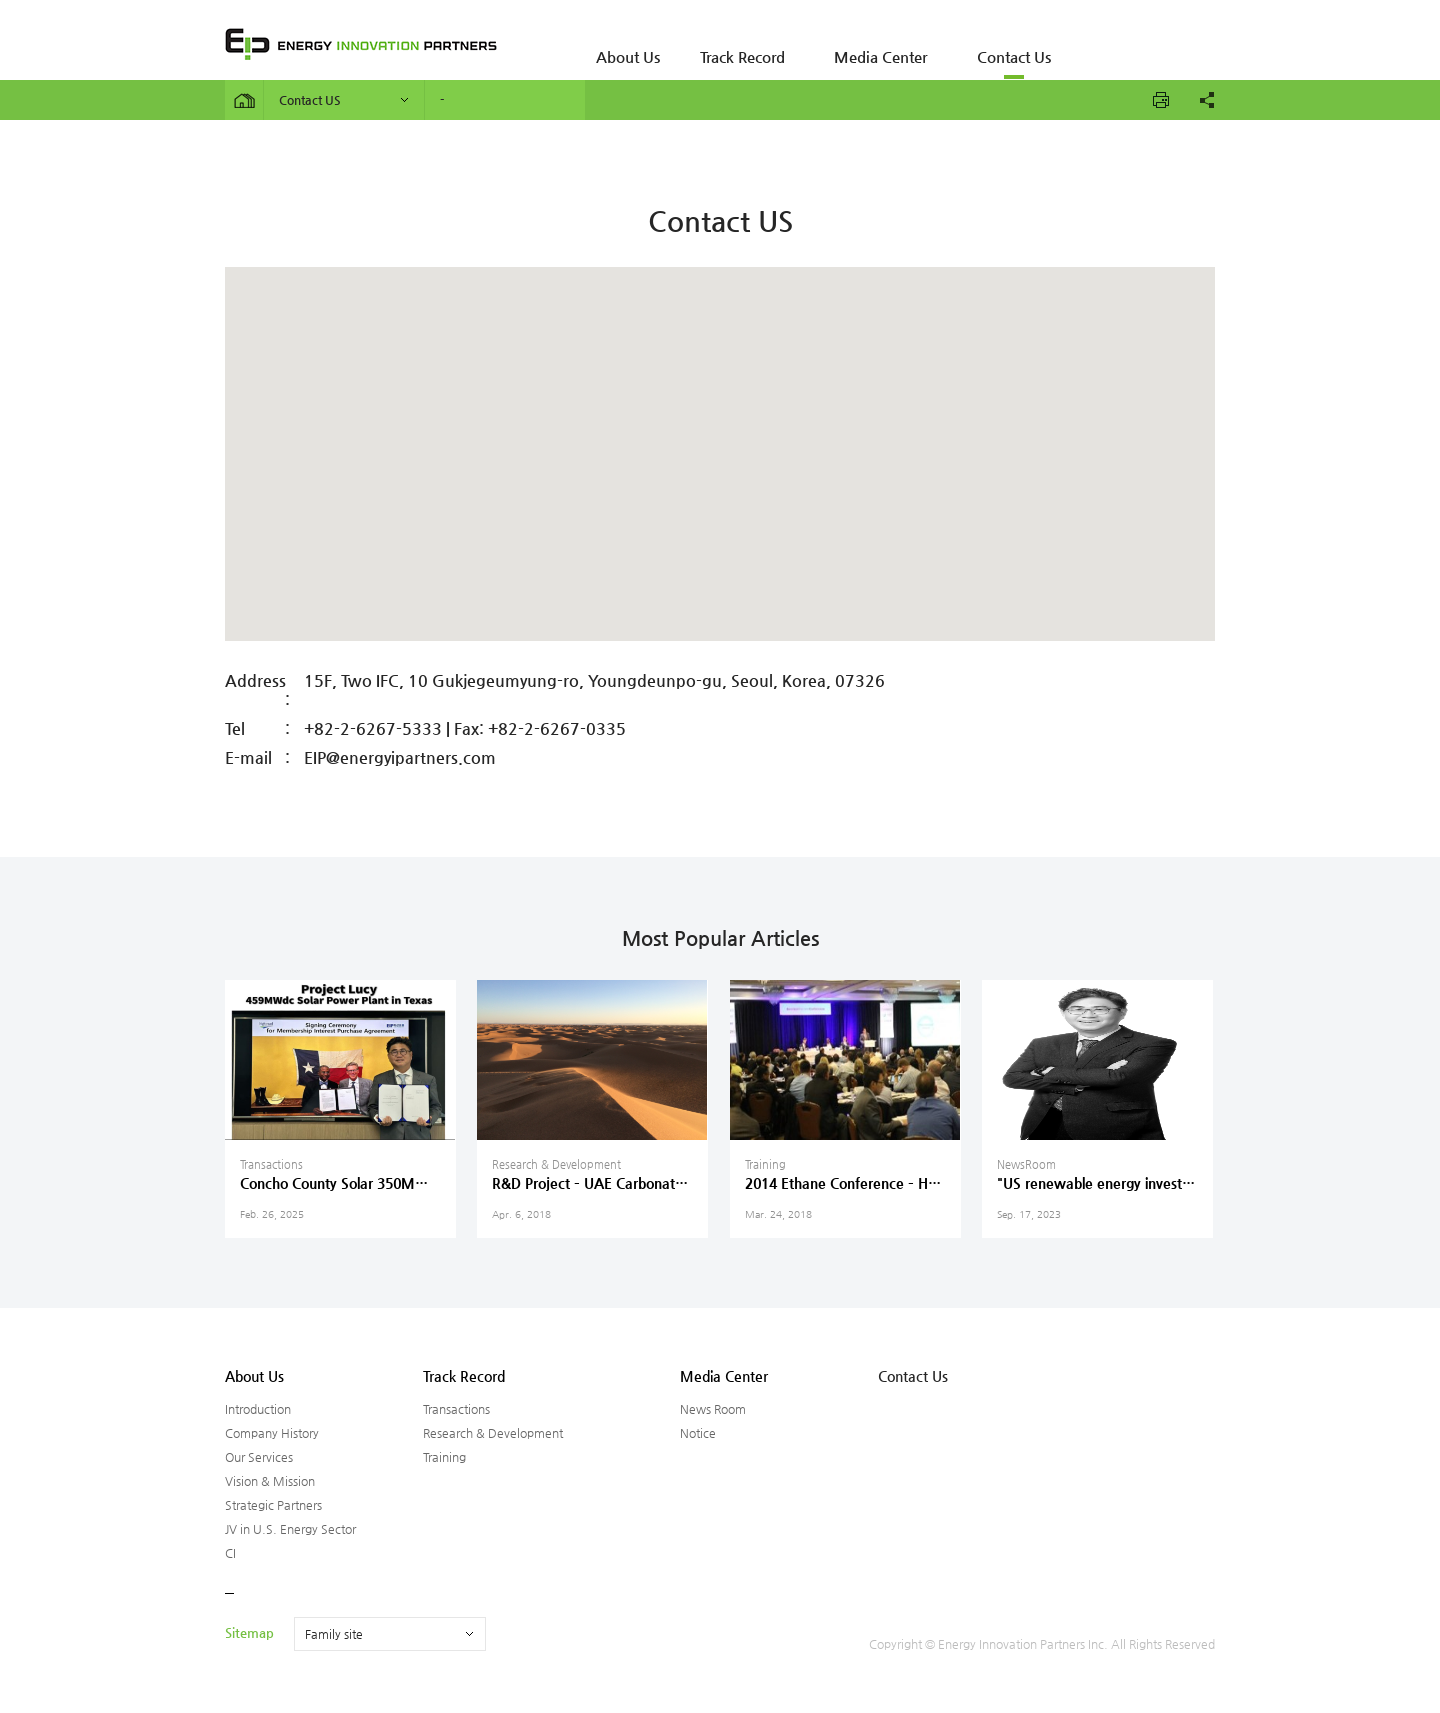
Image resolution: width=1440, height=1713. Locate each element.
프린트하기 (1161, 100)
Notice (698, 1433)
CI (230, 1553)
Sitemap (249, 1632)
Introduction (258, 1409)
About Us (620, 45)
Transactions (456, 1409)
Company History (272, 1433)
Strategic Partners (273, 1505)
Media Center (846, 45)
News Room (713, 1409)
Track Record (721, 45)
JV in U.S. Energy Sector (290, 1529)
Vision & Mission (270, 1481)
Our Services (259, 1457)
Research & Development (493, 1433)
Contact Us (965, 45)
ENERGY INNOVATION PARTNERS (361, 44)
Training (444, 1457)
